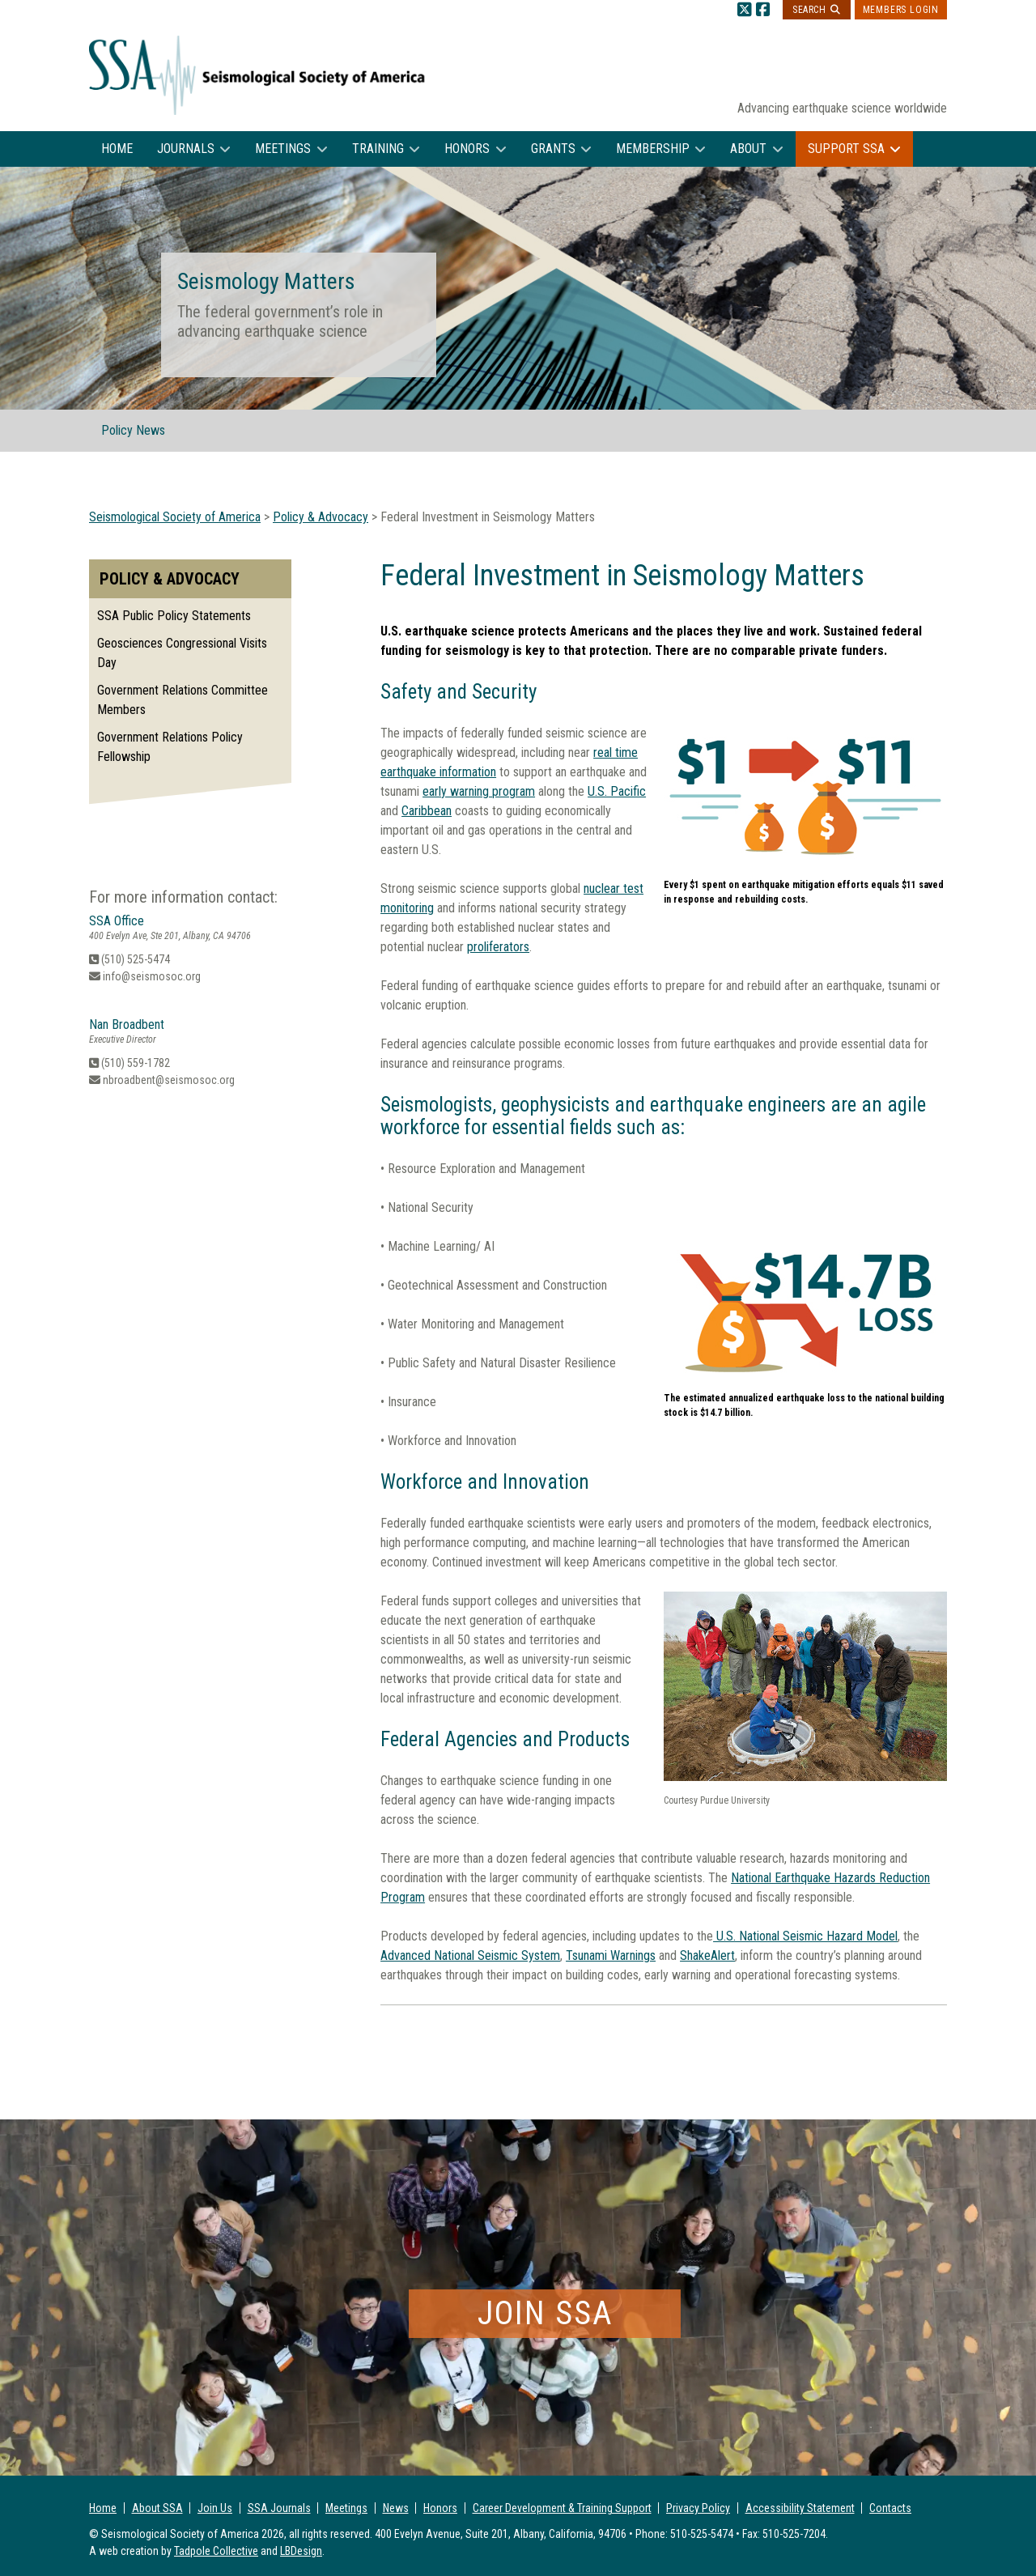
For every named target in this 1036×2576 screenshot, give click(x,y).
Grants (553, 148)
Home (117, 148)
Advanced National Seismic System (470, 1955)
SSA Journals (279, 2508)
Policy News (133, 430)
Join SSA (545, 2313)
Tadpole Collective (216, 2550)
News (396, 2508)
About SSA (157, 2508)
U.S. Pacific (617, 791)
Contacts (890, 2508)
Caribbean (426, 810)
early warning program (478, 791)
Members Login (901, 9)
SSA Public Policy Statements (174, 615)
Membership (653, 148)
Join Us (214, 2508)
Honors (467, 148)
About (748, 148)
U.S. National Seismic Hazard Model (805, 1936)
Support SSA (846, 148)
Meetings (283, 148)
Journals (185, 148)
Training (378, 148)
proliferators (498, 946)
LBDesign (301, 2550)
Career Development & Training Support (562, 2508)
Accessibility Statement (800, 2508)
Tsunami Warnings (611, 1955)
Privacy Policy (698, 2508)
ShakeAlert (707, 1955)
